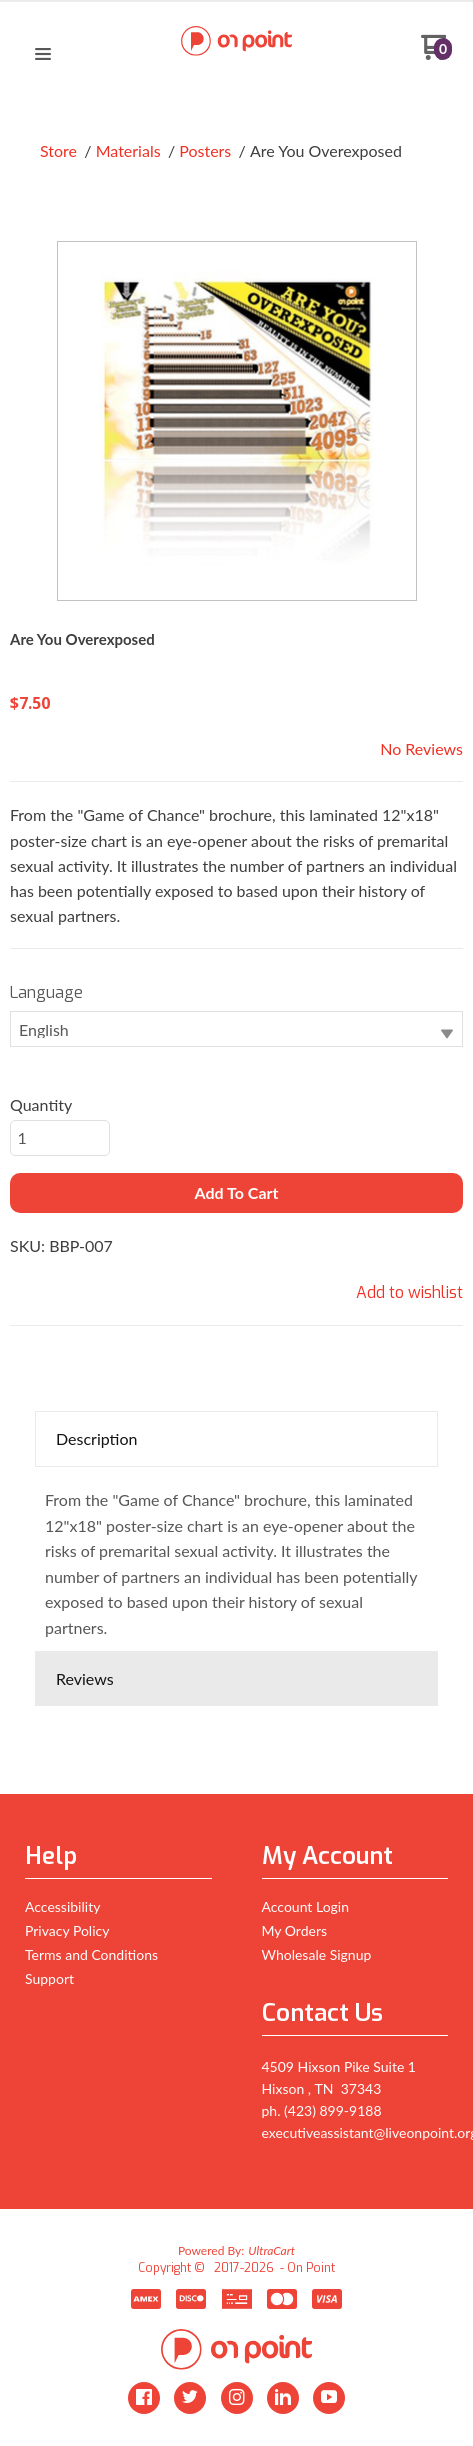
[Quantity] (60, 1138)
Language (46, 992)
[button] (43, 55)
